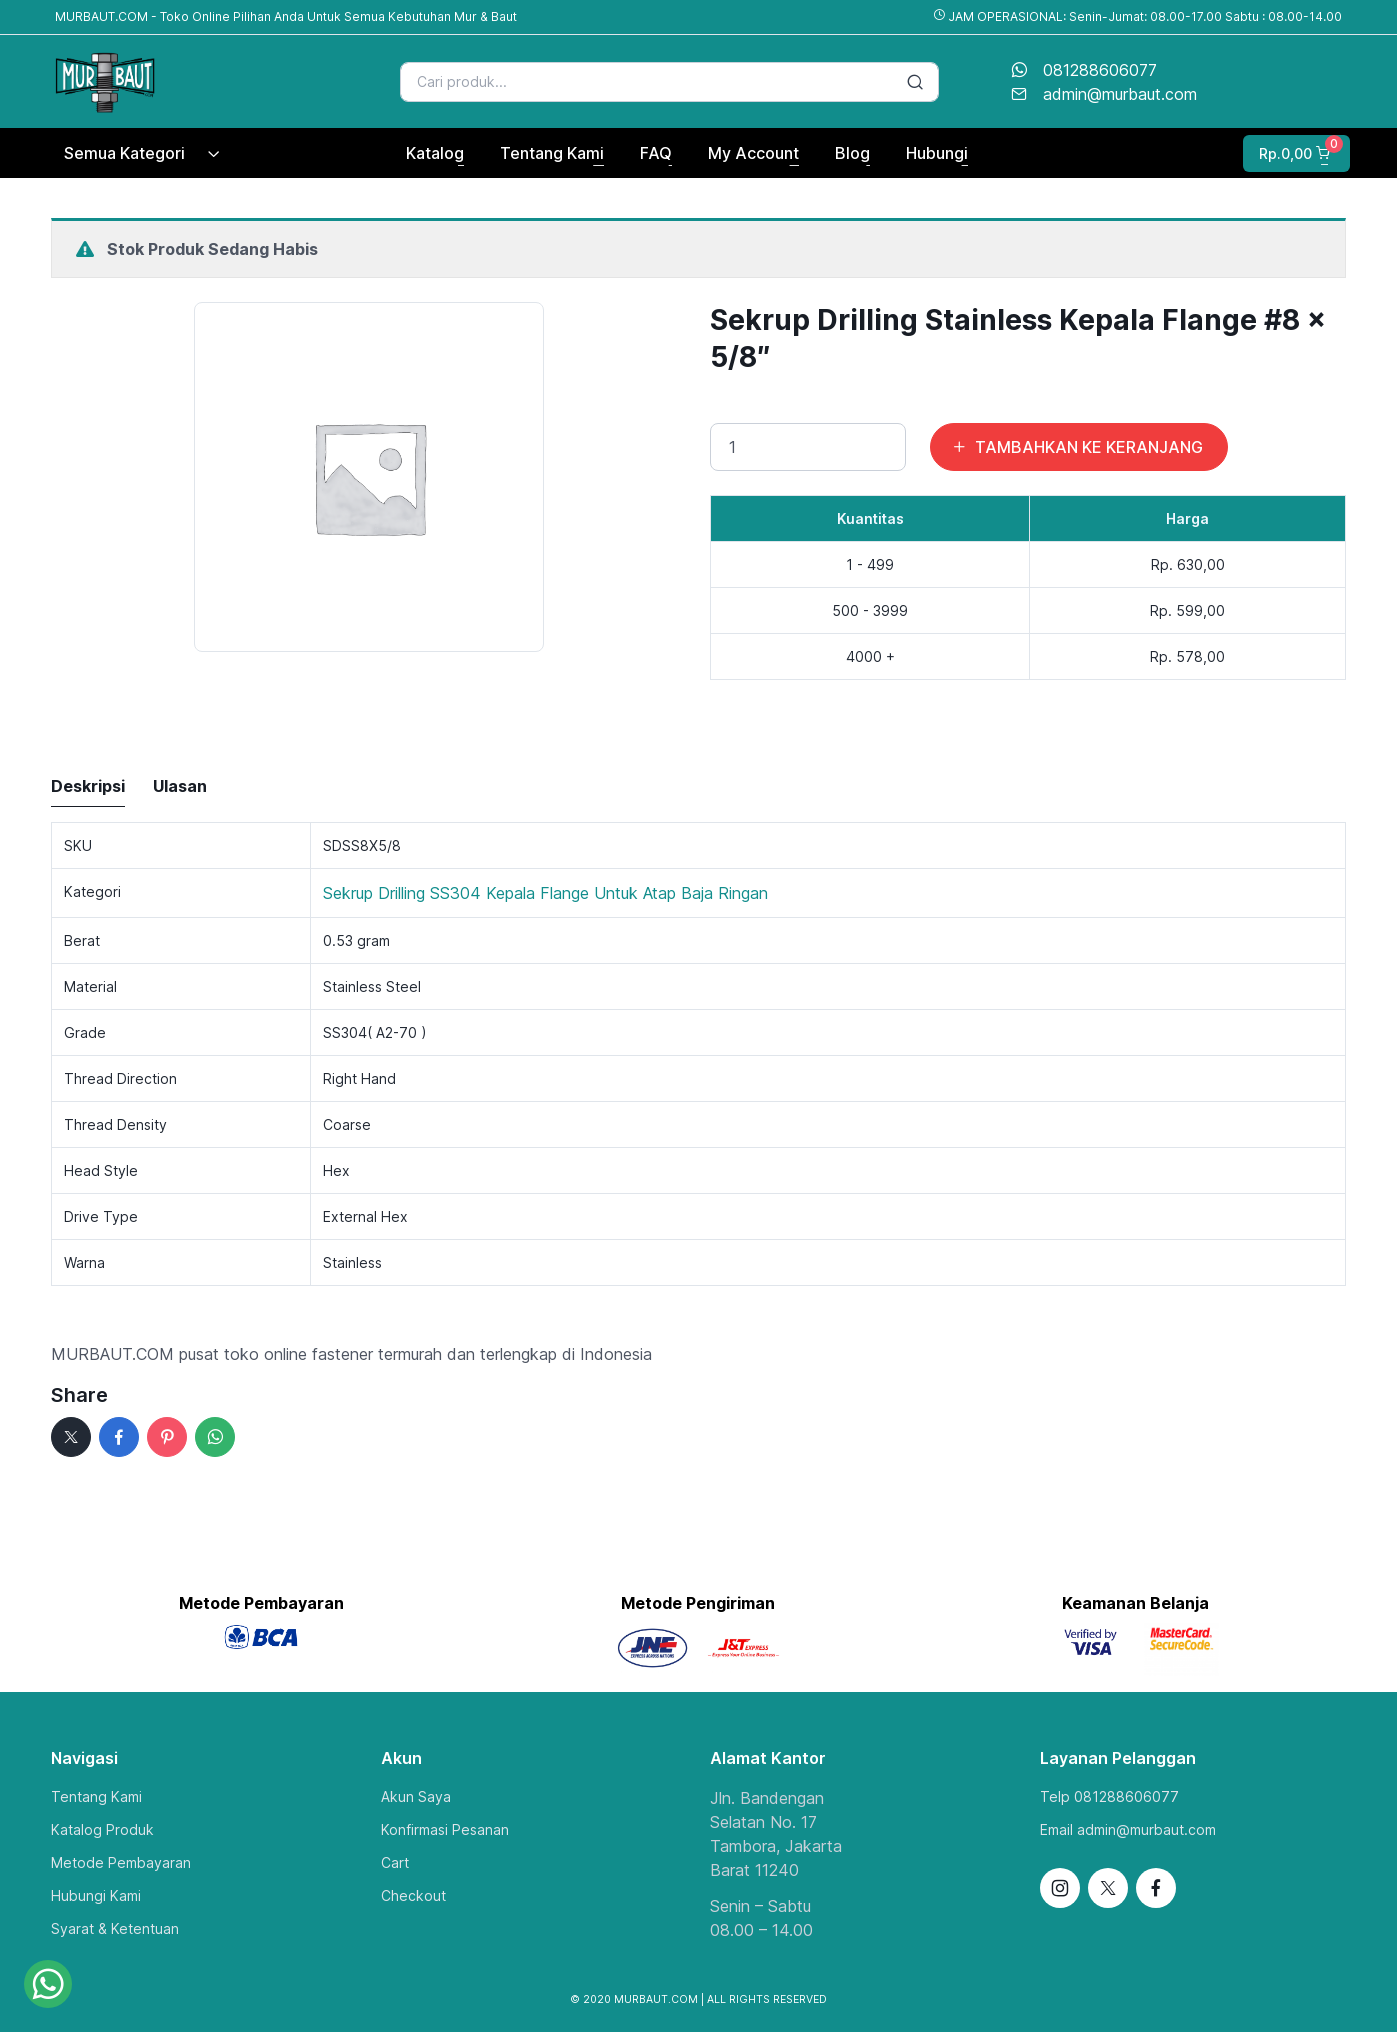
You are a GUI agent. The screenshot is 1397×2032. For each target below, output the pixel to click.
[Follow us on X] (1108, 1888)
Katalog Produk (102, 1829)
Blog (852, 153)
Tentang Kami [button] (552, 153)
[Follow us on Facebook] (1156, 1888)
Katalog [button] (435, 153)
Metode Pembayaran (121, 1862)
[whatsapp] (215, 1437)
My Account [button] (753, 153)
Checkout (413, 1895)
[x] (71, 1437)
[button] (1294, 153)
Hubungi (937, 153)
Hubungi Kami (96, 1895)
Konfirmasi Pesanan (445, 1829)
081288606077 (1100, 70)
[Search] (670, 82)
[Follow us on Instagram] (1060, 1888)
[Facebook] (119, 1437)
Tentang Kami (96, 1796)
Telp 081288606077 (1109, 1796)
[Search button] (915, 82)
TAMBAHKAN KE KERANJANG (1077, 447)
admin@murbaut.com (1120, 94)
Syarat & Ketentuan (115, 1928)
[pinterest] (167, 1437)
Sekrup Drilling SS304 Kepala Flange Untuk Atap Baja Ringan (545, 893)
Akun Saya (416, 1796)
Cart (395, 1862)
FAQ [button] (656, 153)
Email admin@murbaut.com (1128, 1829)
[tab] (88, 787)
